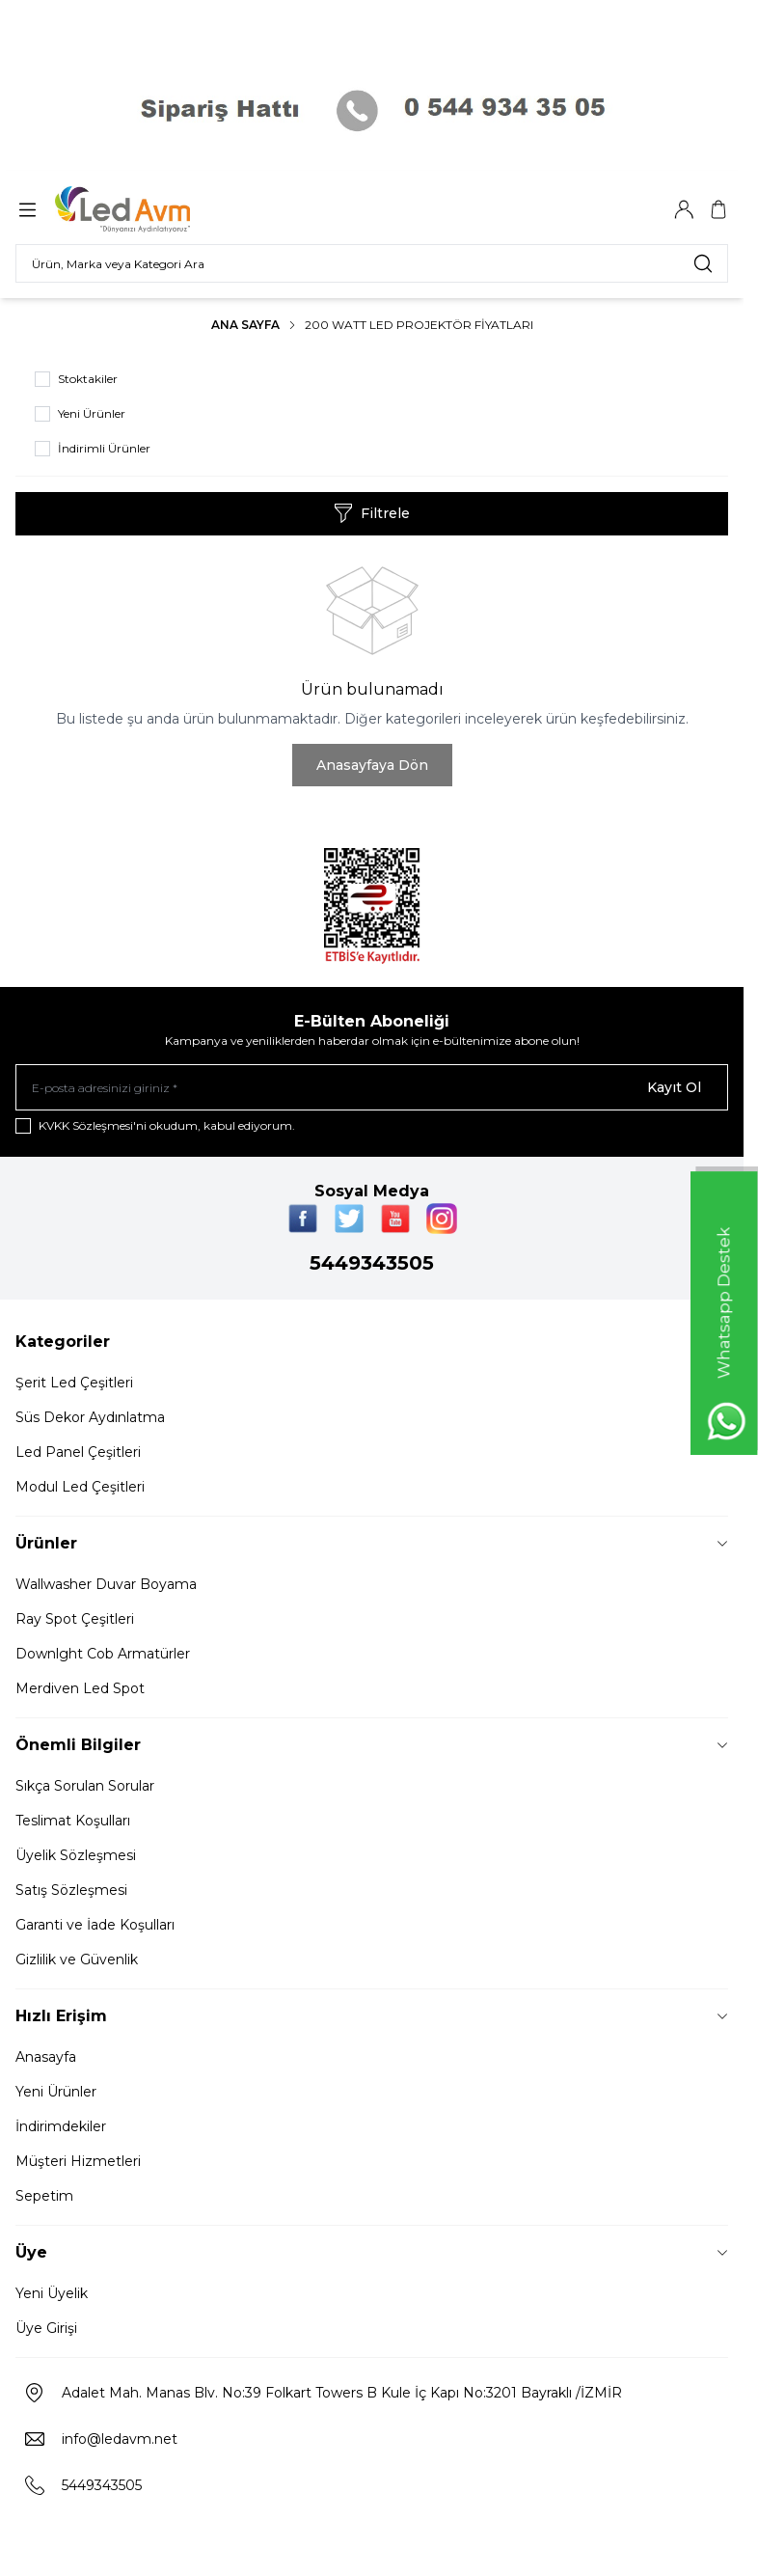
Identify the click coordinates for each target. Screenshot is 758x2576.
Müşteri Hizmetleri (78, 2161)
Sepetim (44, 2196)
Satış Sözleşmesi (71, 1890)
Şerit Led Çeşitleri (74, 1382)
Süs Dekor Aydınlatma (90, 1417)
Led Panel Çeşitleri (78, 1452)
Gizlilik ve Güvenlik (76, 1959)
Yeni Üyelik (51, 2293)
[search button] (703, 263)
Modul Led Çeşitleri (80, 1486)
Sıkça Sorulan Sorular (84, 1786)
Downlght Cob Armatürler (102, 1653)
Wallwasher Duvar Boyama (106, 1584)
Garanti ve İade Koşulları (95, 1924)
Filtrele (372, 513)
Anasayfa (45, 2057)
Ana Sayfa (245, 324)
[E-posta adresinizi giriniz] (371, 1087)
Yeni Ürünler (55, 2091)
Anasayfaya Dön (372, 765)
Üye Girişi (46, 2328)
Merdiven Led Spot (80, 1688)
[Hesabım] (683, 209)
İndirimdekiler (60, 2126)
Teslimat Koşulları (72, 1820)
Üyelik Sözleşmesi (75, 1855)
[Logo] (147, 209)
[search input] (371, 263)
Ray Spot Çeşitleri (74, 1619)
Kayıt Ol (674, 1087)
